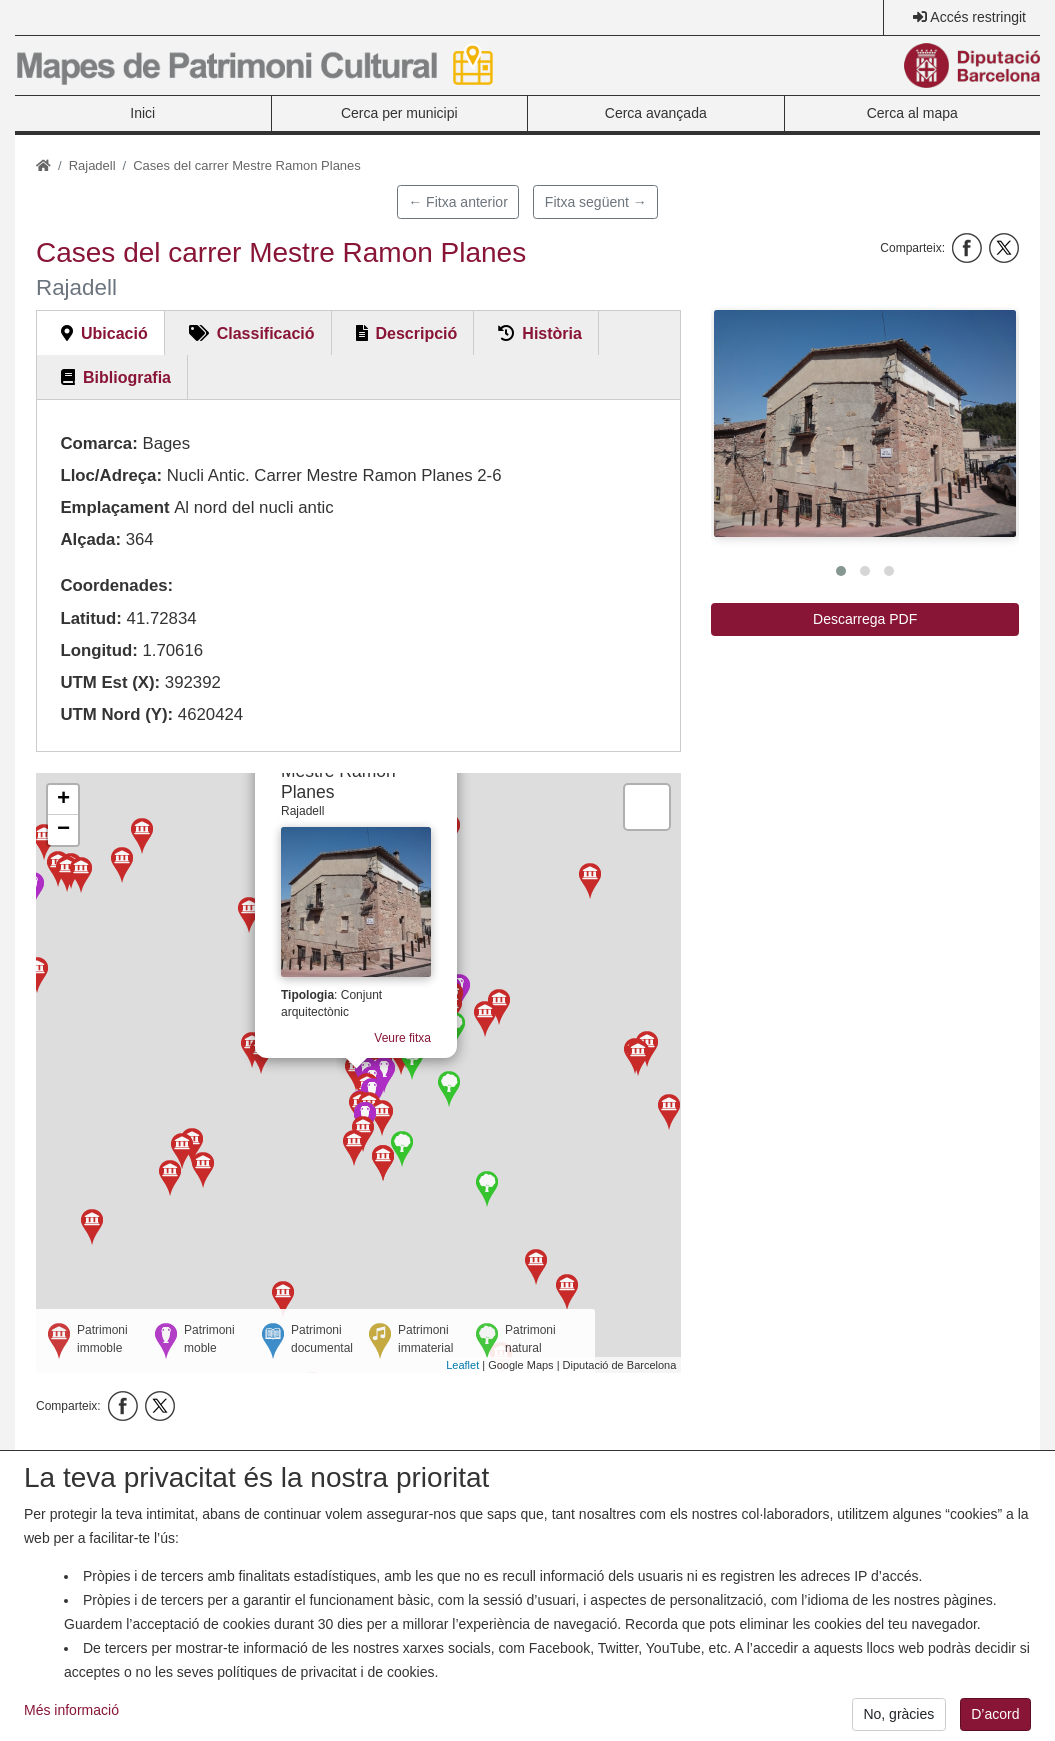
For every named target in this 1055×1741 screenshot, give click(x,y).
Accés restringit (978, 17)
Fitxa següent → (596, 202)
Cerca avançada (656, 113)
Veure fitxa (397, 1034)
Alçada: (90, 539)
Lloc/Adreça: (111, 475)
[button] (865, 423)
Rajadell (92, 165)
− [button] (63, 830)
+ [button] (63, 800)
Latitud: (91, 618)
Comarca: (98, 443)
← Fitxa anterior (458, 202)
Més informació (71, 1722)
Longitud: (98, 650)
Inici (142, 113)
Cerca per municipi (399, 113)
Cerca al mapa (912, 113)
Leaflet (462, 1365)
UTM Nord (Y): (116, 714)
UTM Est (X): (110, 682)
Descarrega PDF (865, 619)
